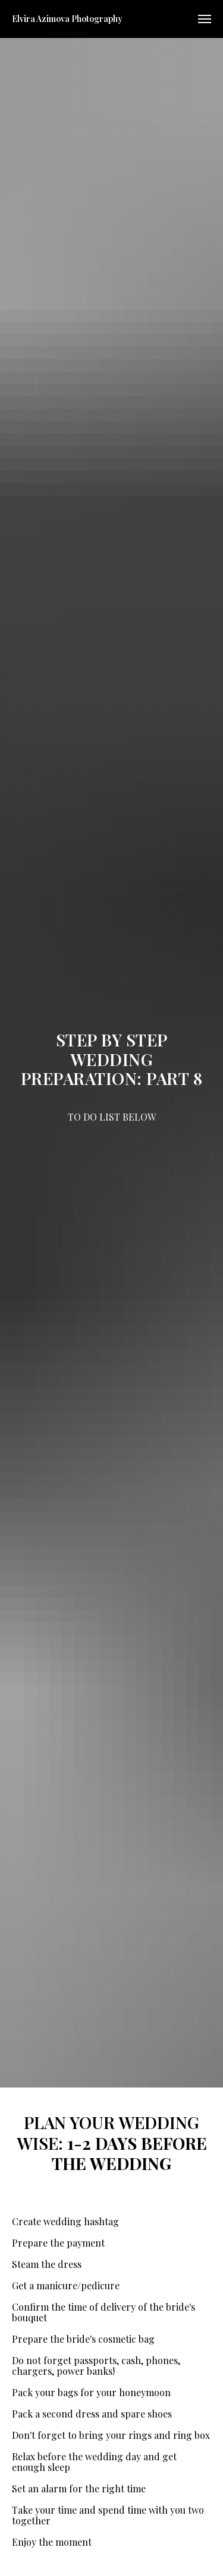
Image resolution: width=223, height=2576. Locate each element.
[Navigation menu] (204, 19)
